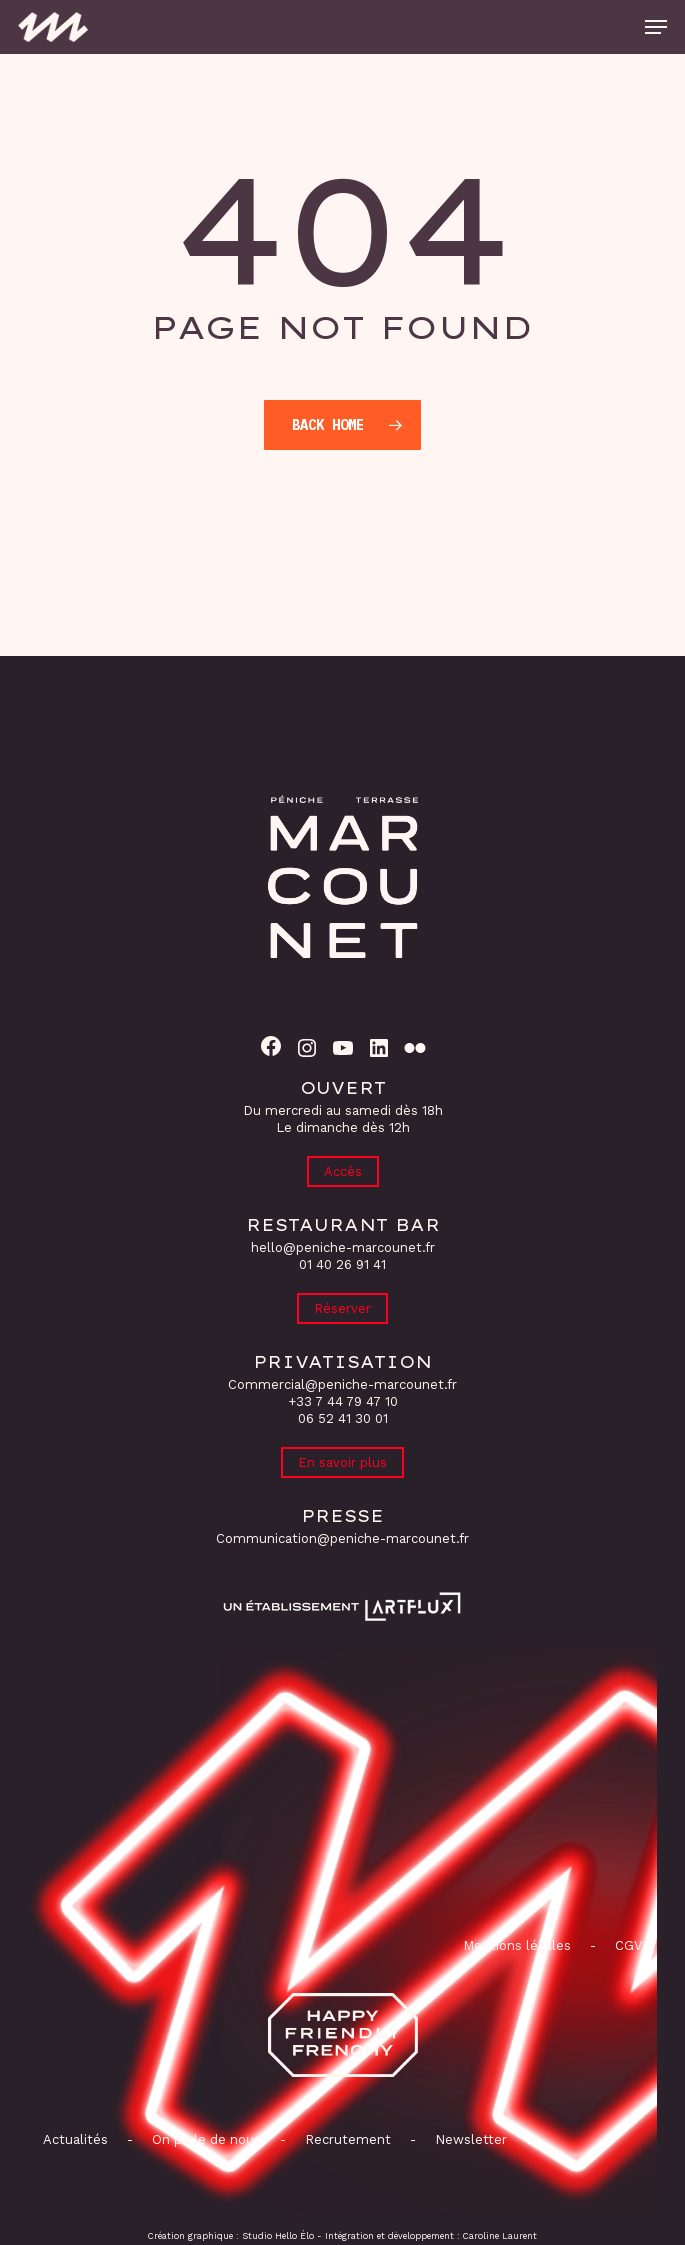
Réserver (342, 1308)
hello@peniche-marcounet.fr (343, 1247)
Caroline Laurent (500, 2236)
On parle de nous (204, 2139)
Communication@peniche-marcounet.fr (342, 1538)
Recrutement (348, 2139)
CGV (628, 1945)
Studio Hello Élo (278, 2236)
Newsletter (471, 2139)
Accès (343, 1171)
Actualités (75, 2139)
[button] (656, 27)
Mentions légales (517, 1945)
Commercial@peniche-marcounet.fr (342, 1384)
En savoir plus (342, 1462)
